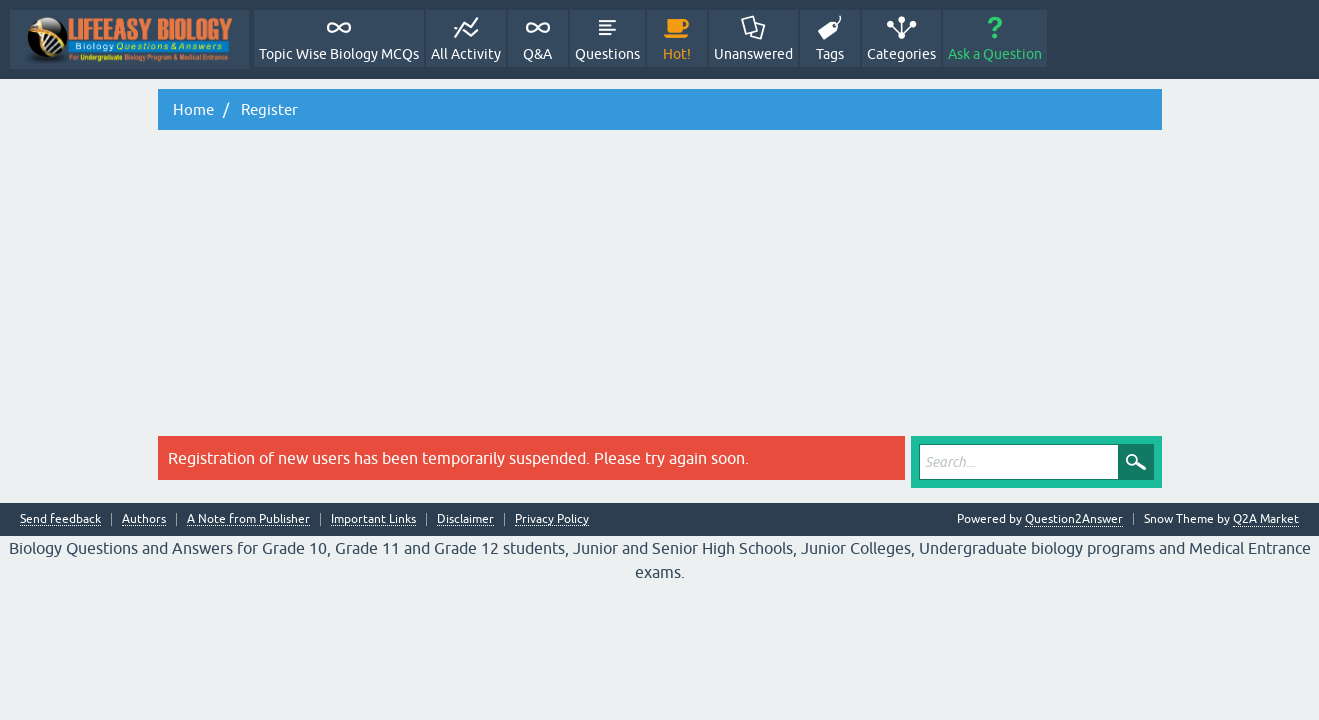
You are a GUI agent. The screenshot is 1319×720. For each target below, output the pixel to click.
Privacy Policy (552, 519)
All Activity (466, 54)
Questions (607, 54)
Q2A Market (1266, 519)
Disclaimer (465, 519)
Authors (144, 519)
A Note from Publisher (248, 519)
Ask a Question (995, 54)
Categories (901, 54)
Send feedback (60, 519)
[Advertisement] (660, 286)
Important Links (373, 519)
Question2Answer (1074, 519)
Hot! (677, 54)
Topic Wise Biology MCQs (339, 54)
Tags (830, 54)
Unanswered (753, 54)
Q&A (537, 54)
